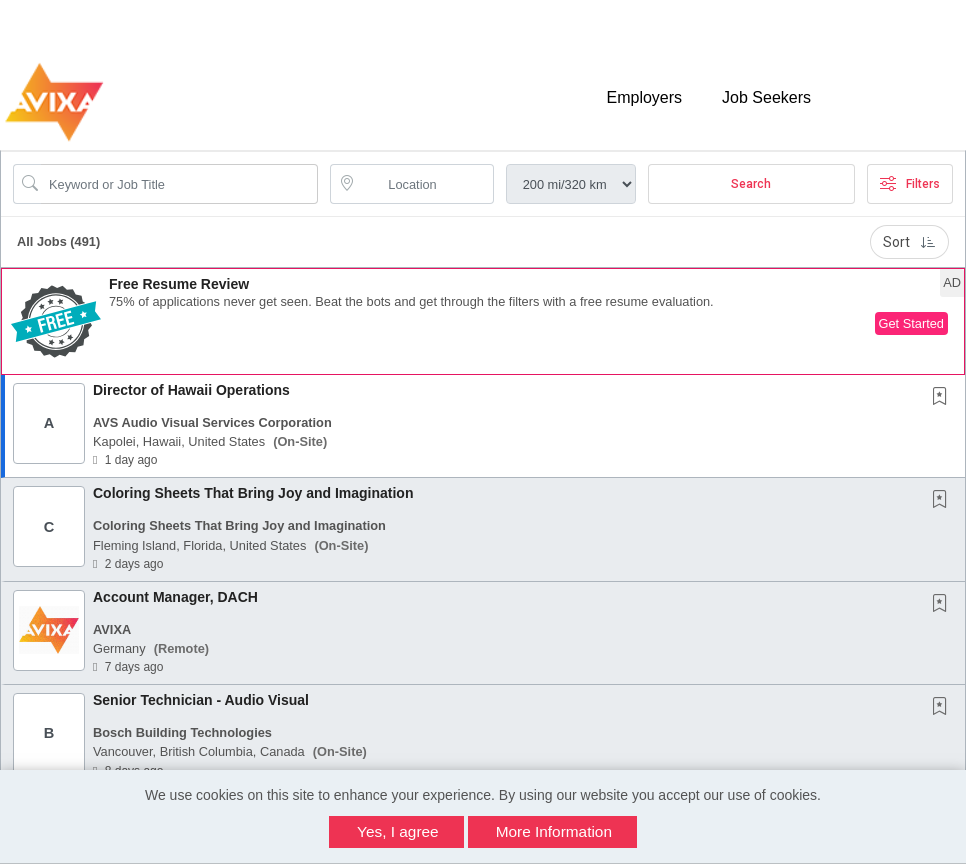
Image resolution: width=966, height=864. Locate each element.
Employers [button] (644, 97)
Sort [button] (909, 242)
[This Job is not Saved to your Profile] (944, 398)
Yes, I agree (398, 831)
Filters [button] (910, 184)
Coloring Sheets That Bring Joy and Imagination (253, 493)
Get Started (911, 323)
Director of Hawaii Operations (191, 390)
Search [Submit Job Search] (751, 184)
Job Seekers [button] (766, 97)
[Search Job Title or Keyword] (179, 184)
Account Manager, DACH (175, 597)
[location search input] (425, 184)
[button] (483, 321)
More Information (554, 831)
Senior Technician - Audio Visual (201, 700)
